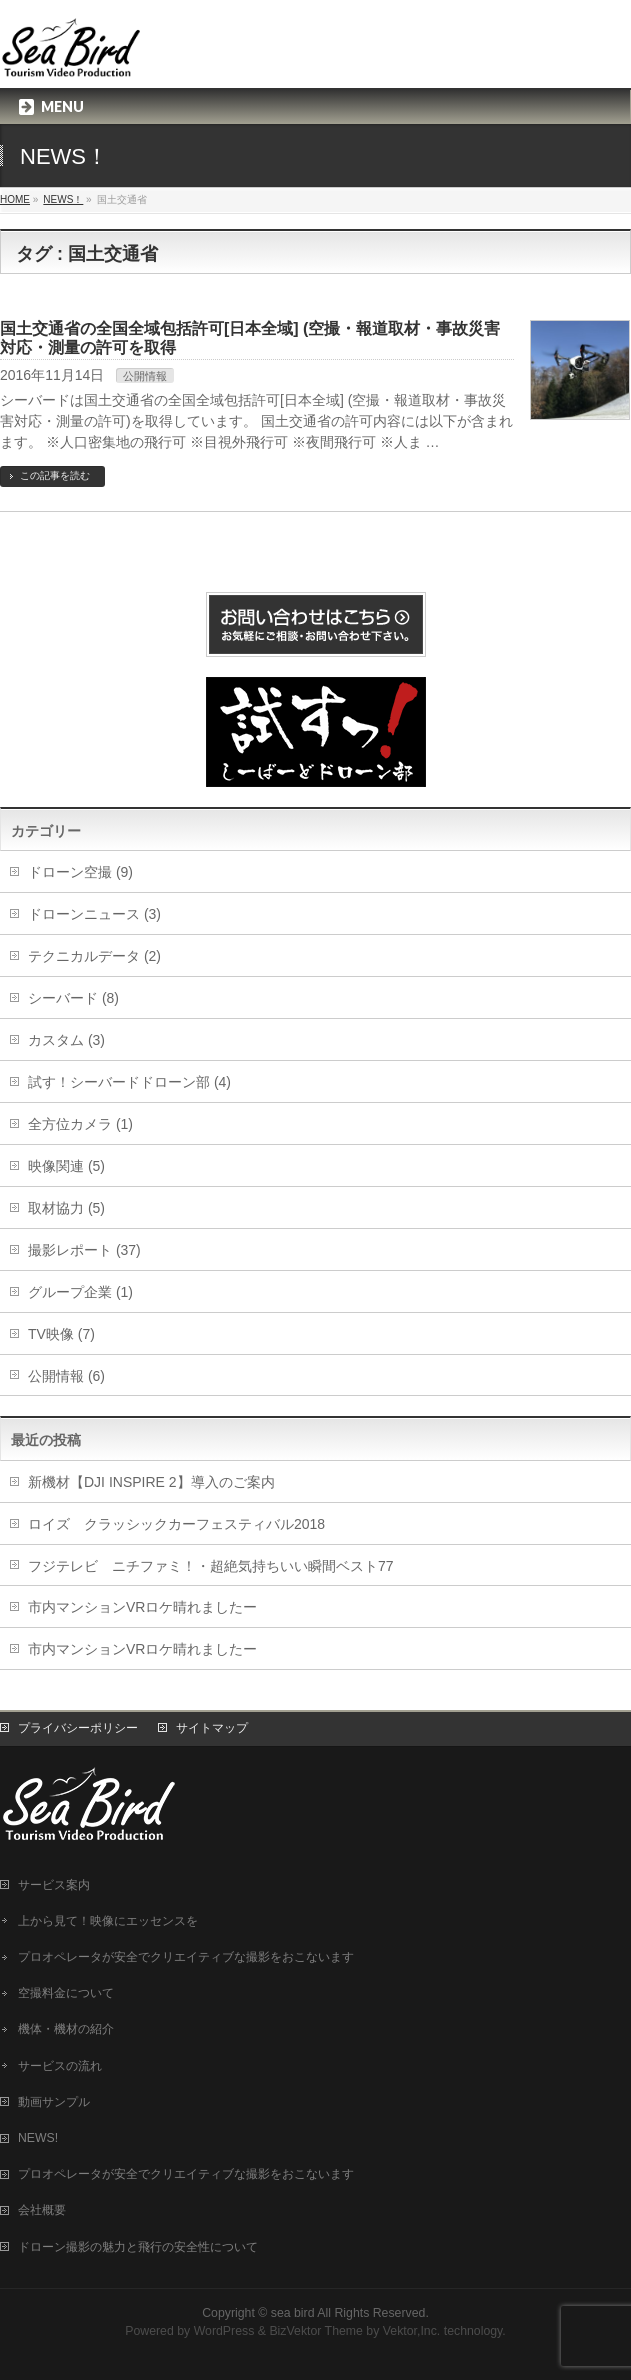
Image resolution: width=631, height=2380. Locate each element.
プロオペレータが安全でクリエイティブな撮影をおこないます (186, 1957)
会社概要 (42, 2210)
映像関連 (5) (66, 1166)
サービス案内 (54, 1885)
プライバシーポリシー (78, 1728)
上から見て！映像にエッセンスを (108, 1921)
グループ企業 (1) (80, 1292)
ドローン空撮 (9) (80, 872)
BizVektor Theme (316, 2331)
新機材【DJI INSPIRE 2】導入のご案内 (151, 1482)
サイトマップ (212, 1728)
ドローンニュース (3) (94, 914)
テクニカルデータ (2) (94, 956)
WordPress (224, 2331)
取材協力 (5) (66, 1208)
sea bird (293, 2313)
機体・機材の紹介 (66, 2029)
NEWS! (38, 2138)
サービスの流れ (60, 2066)
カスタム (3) (66, 1040)
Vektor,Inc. (412, 2331)
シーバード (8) (73, 998)
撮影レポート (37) (84, 1250)
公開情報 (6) (66, 1376)
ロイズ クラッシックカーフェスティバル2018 (176, 1524)
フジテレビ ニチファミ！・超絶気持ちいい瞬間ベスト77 (211, 1566)
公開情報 (145, 376)
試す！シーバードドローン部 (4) (129, 1082)
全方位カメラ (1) (80, 1124)
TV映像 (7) (61, 1334)
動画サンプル (54, 2102)
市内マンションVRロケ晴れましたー (142, 1607)
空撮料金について (66, 1993)
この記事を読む (55, 475)
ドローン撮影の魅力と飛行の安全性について (138, 2247)
